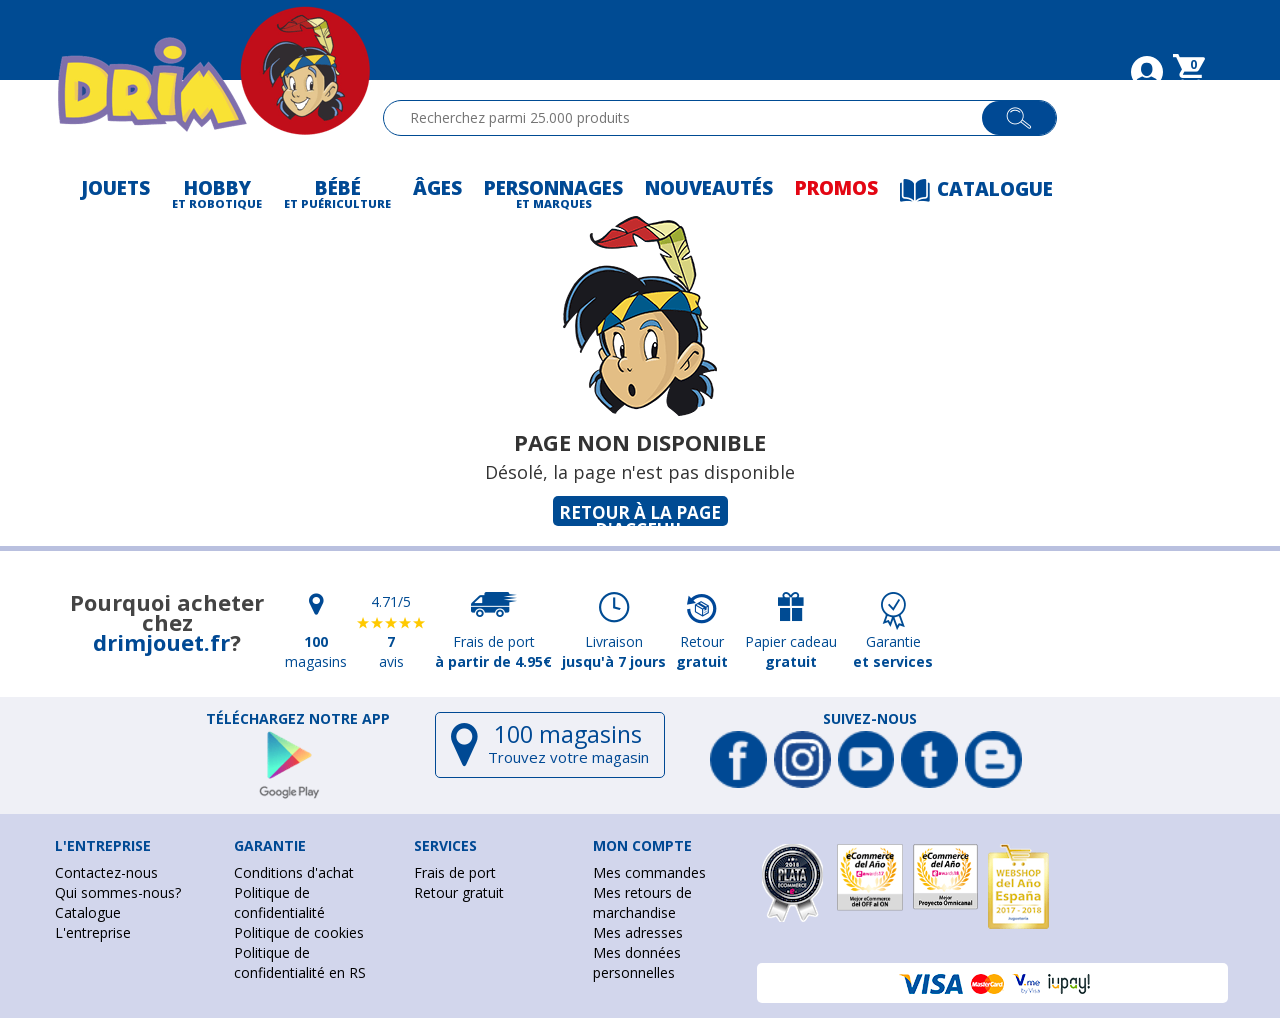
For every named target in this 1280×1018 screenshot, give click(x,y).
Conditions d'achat (294, 872)
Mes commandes (649, 872)
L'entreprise (93, 932)
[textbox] (691, 118)
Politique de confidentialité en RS (300, 962)
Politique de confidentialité (279, 902)
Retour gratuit (459, 892)
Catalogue (88, 912)
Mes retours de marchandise (642, 902)
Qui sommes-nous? (118, 892)
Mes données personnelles (637, 962)
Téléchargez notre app (298, 719)
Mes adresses (638, 932)
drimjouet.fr (161, 642)
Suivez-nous (870, 719)
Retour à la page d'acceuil (640, 513)
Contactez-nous (106, 872)
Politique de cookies (299, 932)
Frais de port (455, 872)
